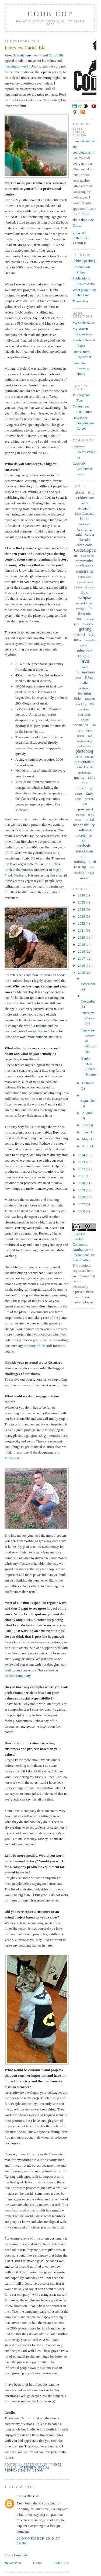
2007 (82, 1204)
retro (78, 793)
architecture (84, 497)
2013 (82, 1162)
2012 (82, 1169)
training (80, 862)
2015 (82, 972)
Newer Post (13, 2563)
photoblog (84, 751)
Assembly (84, 508)
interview (27, 2467)
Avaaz (29, 2109)
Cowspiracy (34, 1031)
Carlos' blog (13, 100)
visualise (84, 877)
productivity (84, 772)
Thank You (80, 301)
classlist (84, 540)
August (87, 1113)
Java (84, 661)
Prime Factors (84, 767)
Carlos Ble (24, 2496)
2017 (82, 958)
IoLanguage (84, 656)
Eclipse (84, 597)
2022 (82, 923)
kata (84, 682)
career (89, 534)
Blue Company (84, 513)
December (88, 984)
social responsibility (27, 2469)
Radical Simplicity (17, 1676)
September (88, 1100)
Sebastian (19, 55)
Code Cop (50, 14)
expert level (84, 603)
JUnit (89, 678)
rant (91, 777)
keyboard (84, 688)
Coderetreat (87, 555)
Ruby (89, 793)
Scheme (89, 798)
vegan (38, 2470)
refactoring (84, 788)
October (87, 1083)
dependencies (84, 582)
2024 (82, 909)
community (84, 561)
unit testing (85, 864)
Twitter (48, 100)
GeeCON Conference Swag (82, 468)
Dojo (84, 593)
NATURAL (84, 714)
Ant (90, 492)
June (85, 1132)
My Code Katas (83, 323)
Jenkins (85, 667)
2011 (82, 1176)
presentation (84, 762)
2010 (82, 1183)
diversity (90, 587)
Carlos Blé (56, 55)
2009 (82, 1190)
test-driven (84, 851)
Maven (90, 699)
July (85, 1125)
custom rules (84, 576)
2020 (82, 937)
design (78, 587)
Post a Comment (16, 2555)
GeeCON (87, 624)
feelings (80, 608)
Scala (78, 798)
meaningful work (17, 66)
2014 (82, 1155)
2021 (82, 930)
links (77, 699)
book (84, 518)
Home (54, 1031)
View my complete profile (81, 238)
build (78, 534)
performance (84, 746)
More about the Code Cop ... (83, 219)
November (88, 1001)
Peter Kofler (80, 1260)
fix (90, 608)
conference (84, 566)
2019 (82, 944)
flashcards (84, 614)
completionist (82, 152)
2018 (82, 951)
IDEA (77, 640)
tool (84, 856)
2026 (82, 895)
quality (79, 778)
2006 (82, 1211)
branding (84, 529)
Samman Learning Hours (80, 368)
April (86, 1146)
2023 (82, 916)
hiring (91, 634)
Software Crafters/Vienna (83, 452)
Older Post (61, 2563)
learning (84, 693)
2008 (82, 1197)
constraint (84, 571)
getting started (82, 631)
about (79, 492)
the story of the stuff (38, 1346)
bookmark (84, 524)
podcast (89, 756)
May (85, 1139)
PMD (78, 756)
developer (89, 141)
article (84, 503)
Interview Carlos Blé (25, 47)
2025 (82, 902)
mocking (81, 704)
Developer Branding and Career (83, 423)
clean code (84, 545)
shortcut (80, 814)
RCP (84, 783)
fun (78, 618)
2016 (82, 965)
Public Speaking (83, 261)
